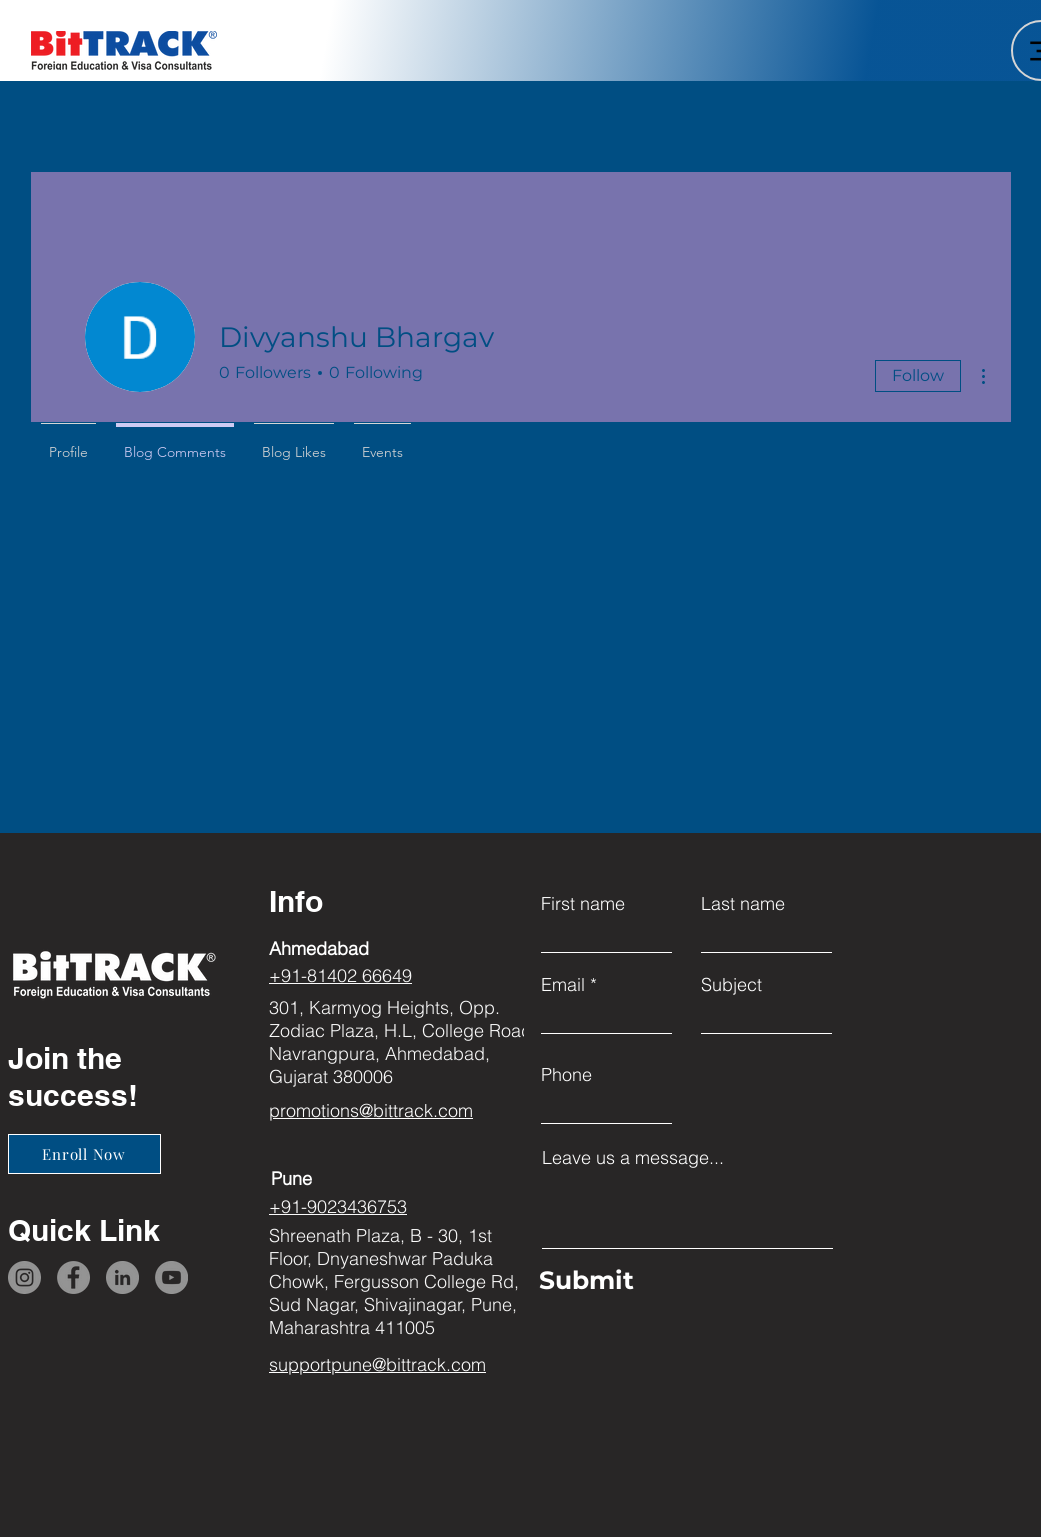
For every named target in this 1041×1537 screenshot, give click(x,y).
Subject (731, 985)
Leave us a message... (633, 1158)
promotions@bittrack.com (371, 1110)
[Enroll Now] (84, 1154)
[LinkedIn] (122, 1277)
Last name (743, 904)
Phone (566, 1075)
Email (563, 985)
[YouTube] (171, 1277)
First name (583, 904)
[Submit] (682, 1281)
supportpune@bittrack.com (377, 1364)
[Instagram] (24, 1277)
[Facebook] (73, 1277)
